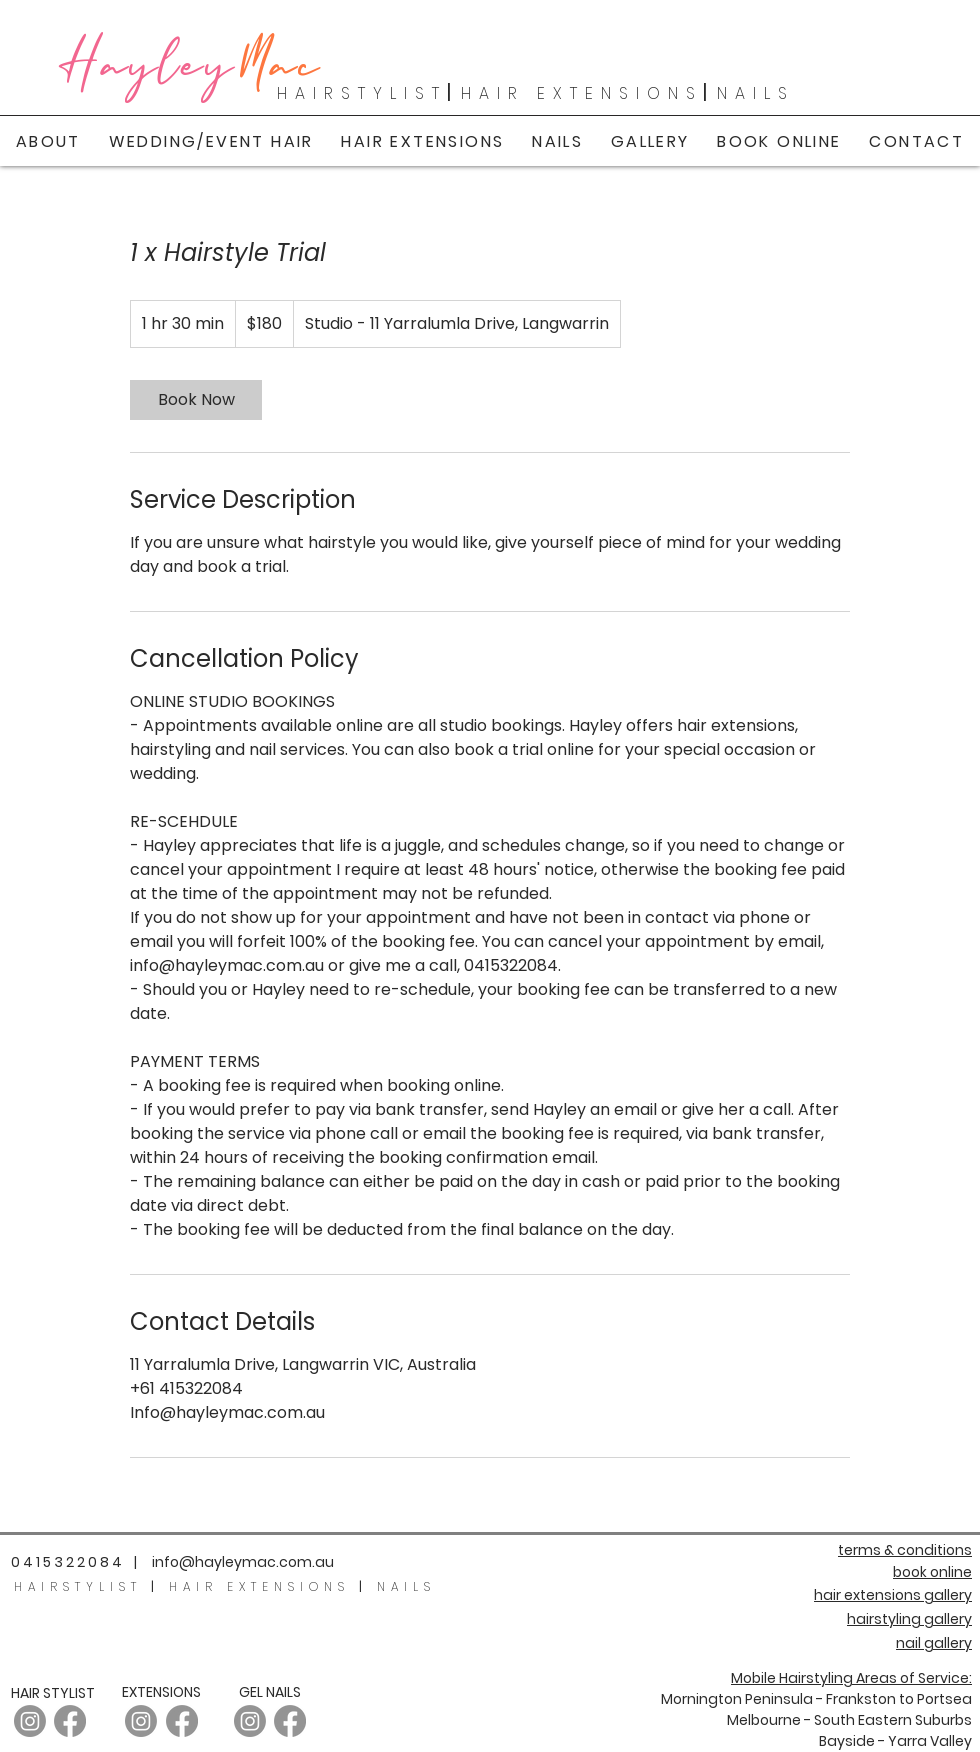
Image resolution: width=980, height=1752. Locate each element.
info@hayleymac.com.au (243, 1562)
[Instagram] (141, 1721)
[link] (196, 400)
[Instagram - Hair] (30, 1721)
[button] (650, 141)
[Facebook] (70, 1721)
